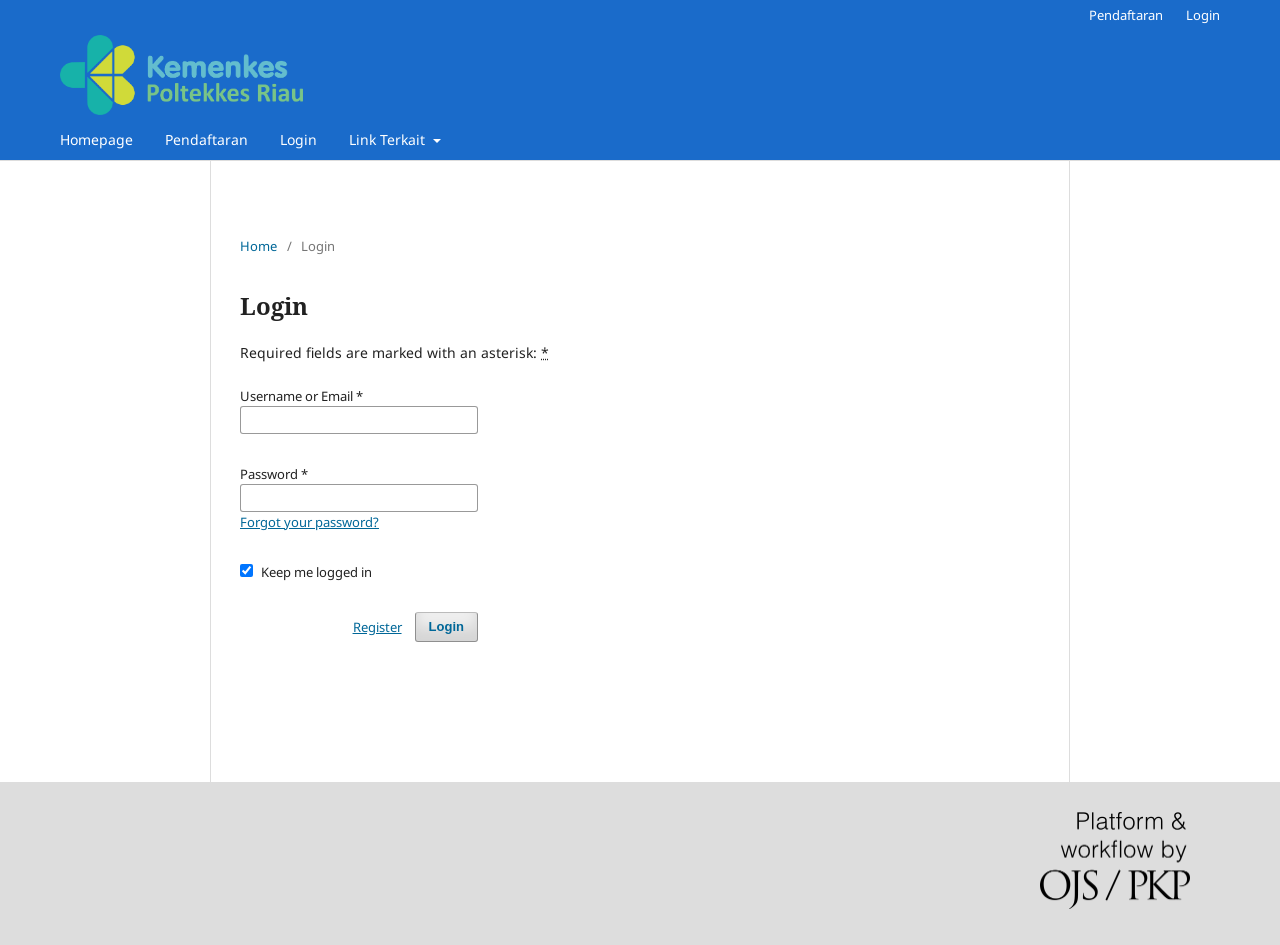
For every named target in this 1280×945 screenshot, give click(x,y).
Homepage (96, 139)
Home (258, 246)
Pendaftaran (206, 139)
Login (298, 139)
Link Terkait (389, 139)
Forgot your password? (309, 522)
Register (377, 627)
